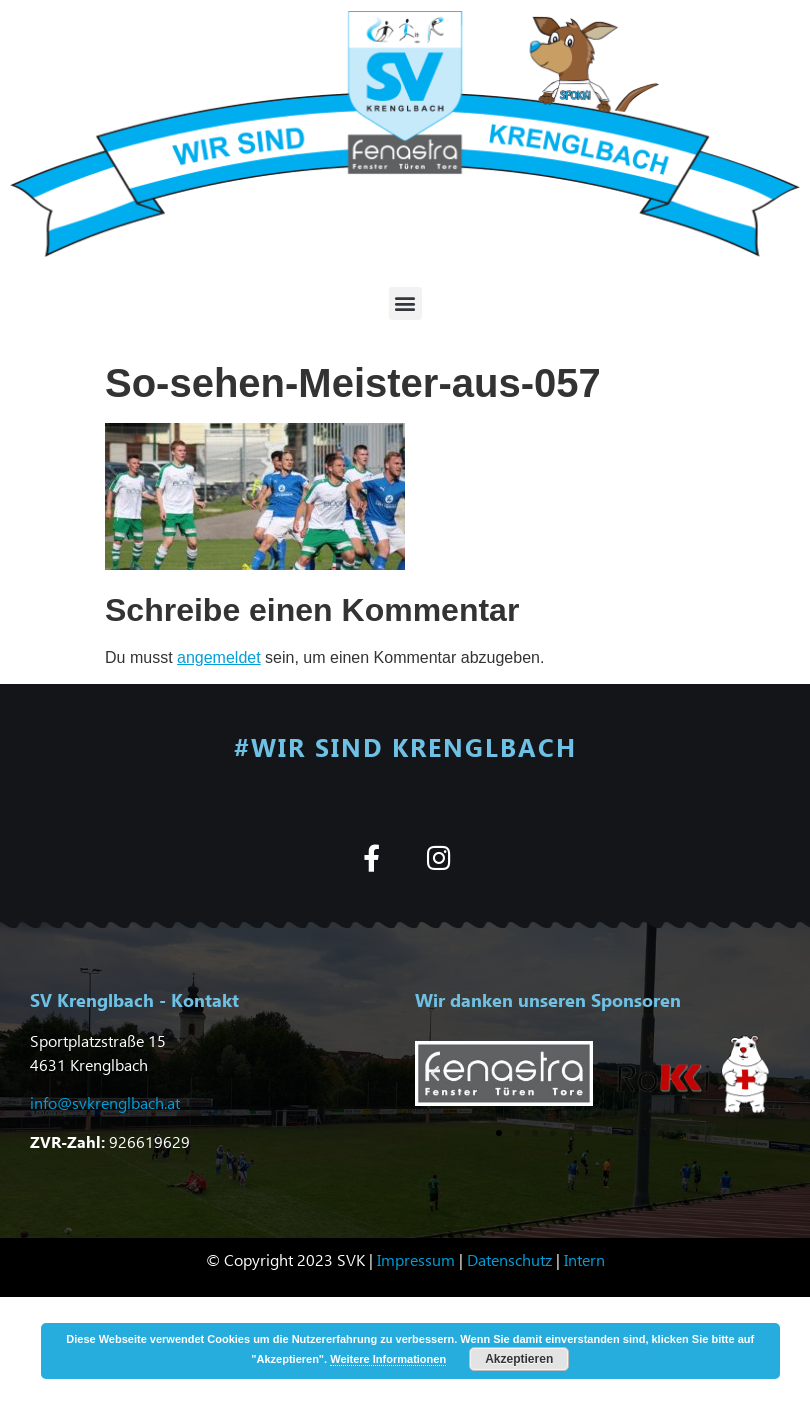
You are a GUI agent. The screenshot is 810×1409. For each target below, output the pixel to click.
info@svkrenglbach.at (105, 1102)
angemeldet (219, 657)
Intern (584, 1259)
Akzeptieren (519, 1359)
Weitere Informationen (388, 1359)
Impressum (416, 1259)
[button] (405, 303)
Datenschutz (509, 1259)
